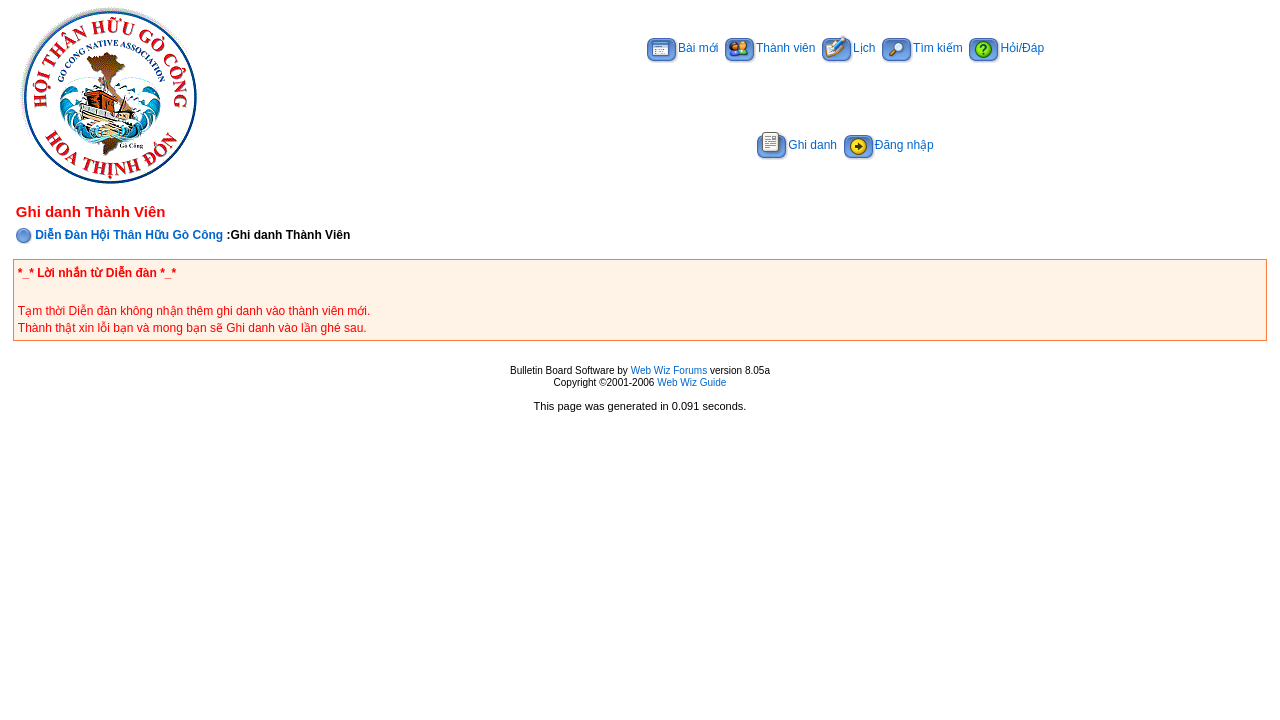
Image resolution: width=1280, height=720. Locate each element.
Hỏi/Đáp (1006, 48)
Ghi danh (797, 145)
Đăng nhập (889, 145)
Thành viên (770, 48)
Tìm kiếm (922, 48)
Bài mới (682, 48)
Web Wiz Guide (691, 382)
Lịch (848, 48)
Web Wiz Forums (669, 370)
